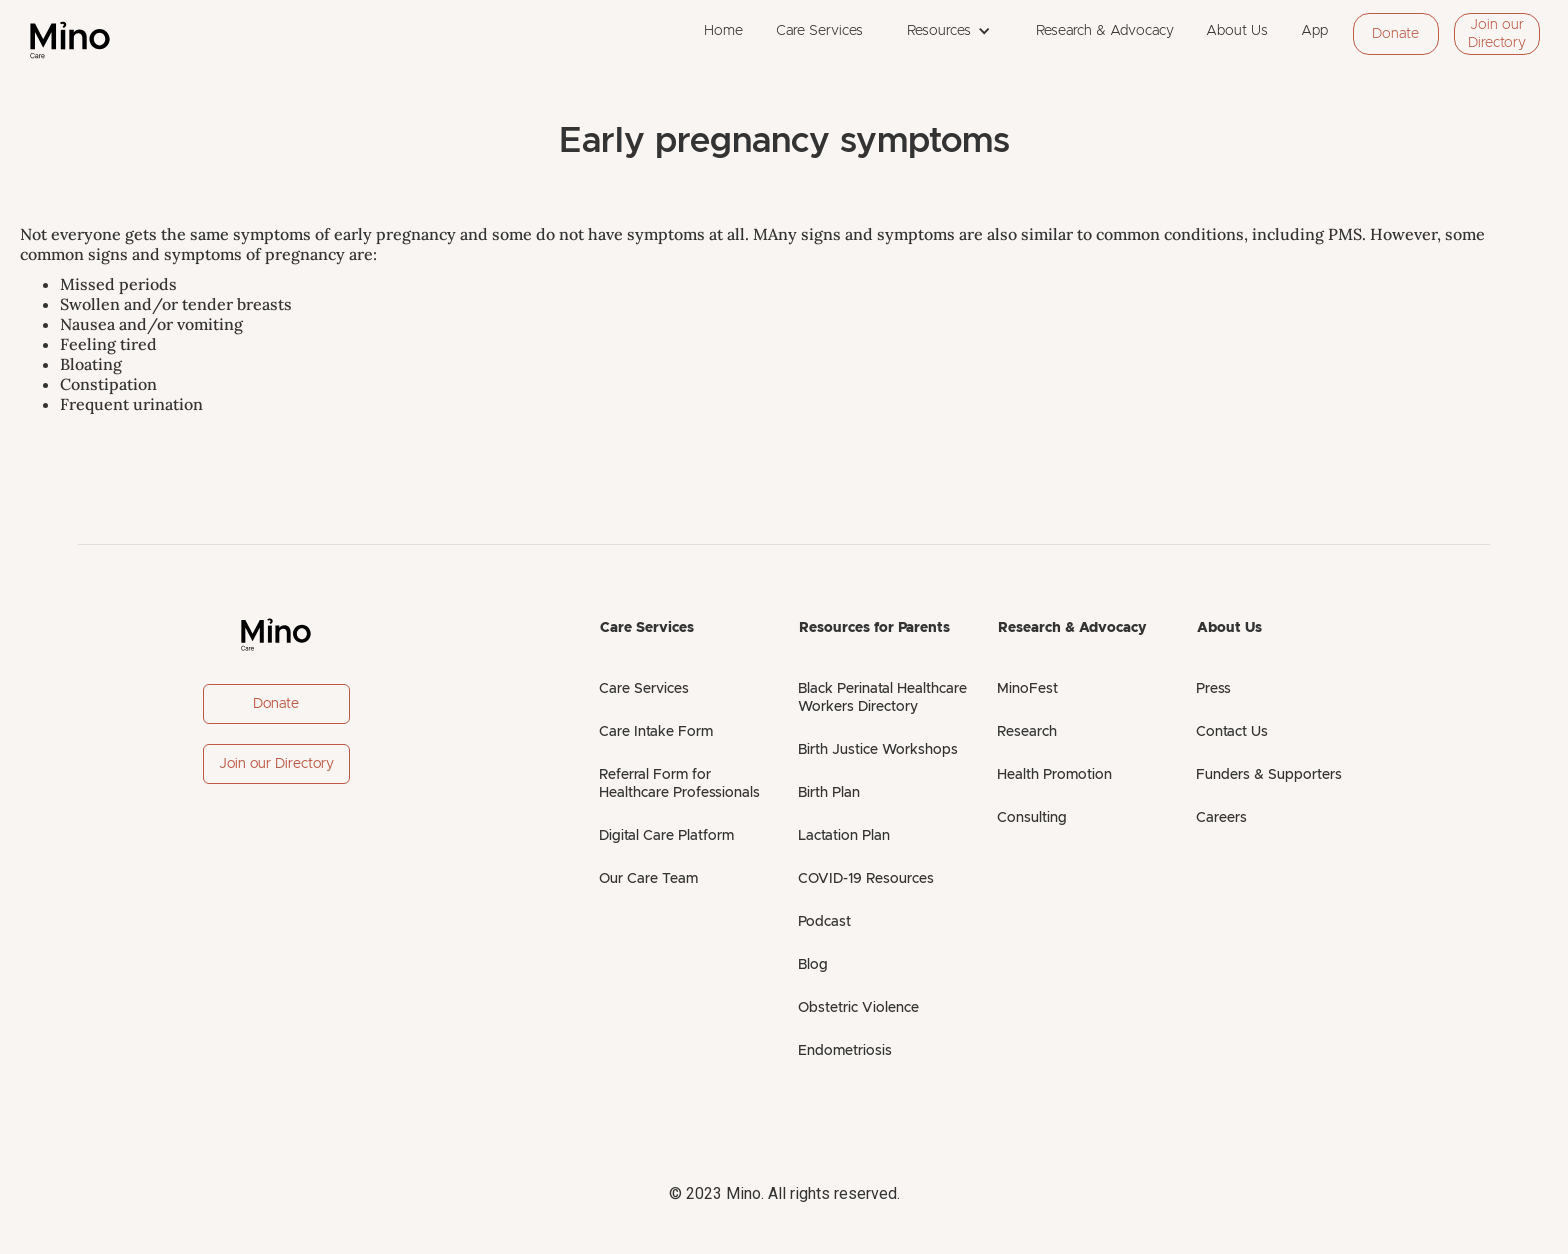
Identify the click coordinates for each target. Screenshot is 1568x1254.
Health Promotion (1054, 775)
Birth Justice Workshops (878, 750)
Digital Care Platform (666, 836)
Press (1213, 689)
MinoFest (1027, 689)
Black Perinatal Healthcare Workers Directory (882, 698)
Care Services (819, 31)
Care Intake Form (656, 732)
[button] (949, 31)
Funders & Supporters (1269, 775)
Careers (1221, 818)
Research (1027, 732)
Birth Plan (829, 793)
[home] (70, 40)
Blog (813, 965)
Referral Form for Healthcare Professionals (679, 784)
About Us (1237, 31)
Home (723, 31)
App (1314, 31)
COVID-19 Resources (866, 879)
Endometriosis (845, 1051)
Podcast (824, 922)
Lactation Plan (844, 836)
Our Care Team (648, 879)
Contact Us (1232, 732)
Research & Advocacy (1105, 31)
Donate (1395, 34)
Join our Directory (1497, 34)
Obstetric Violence (858, 1008)
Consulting (1032, 818)
